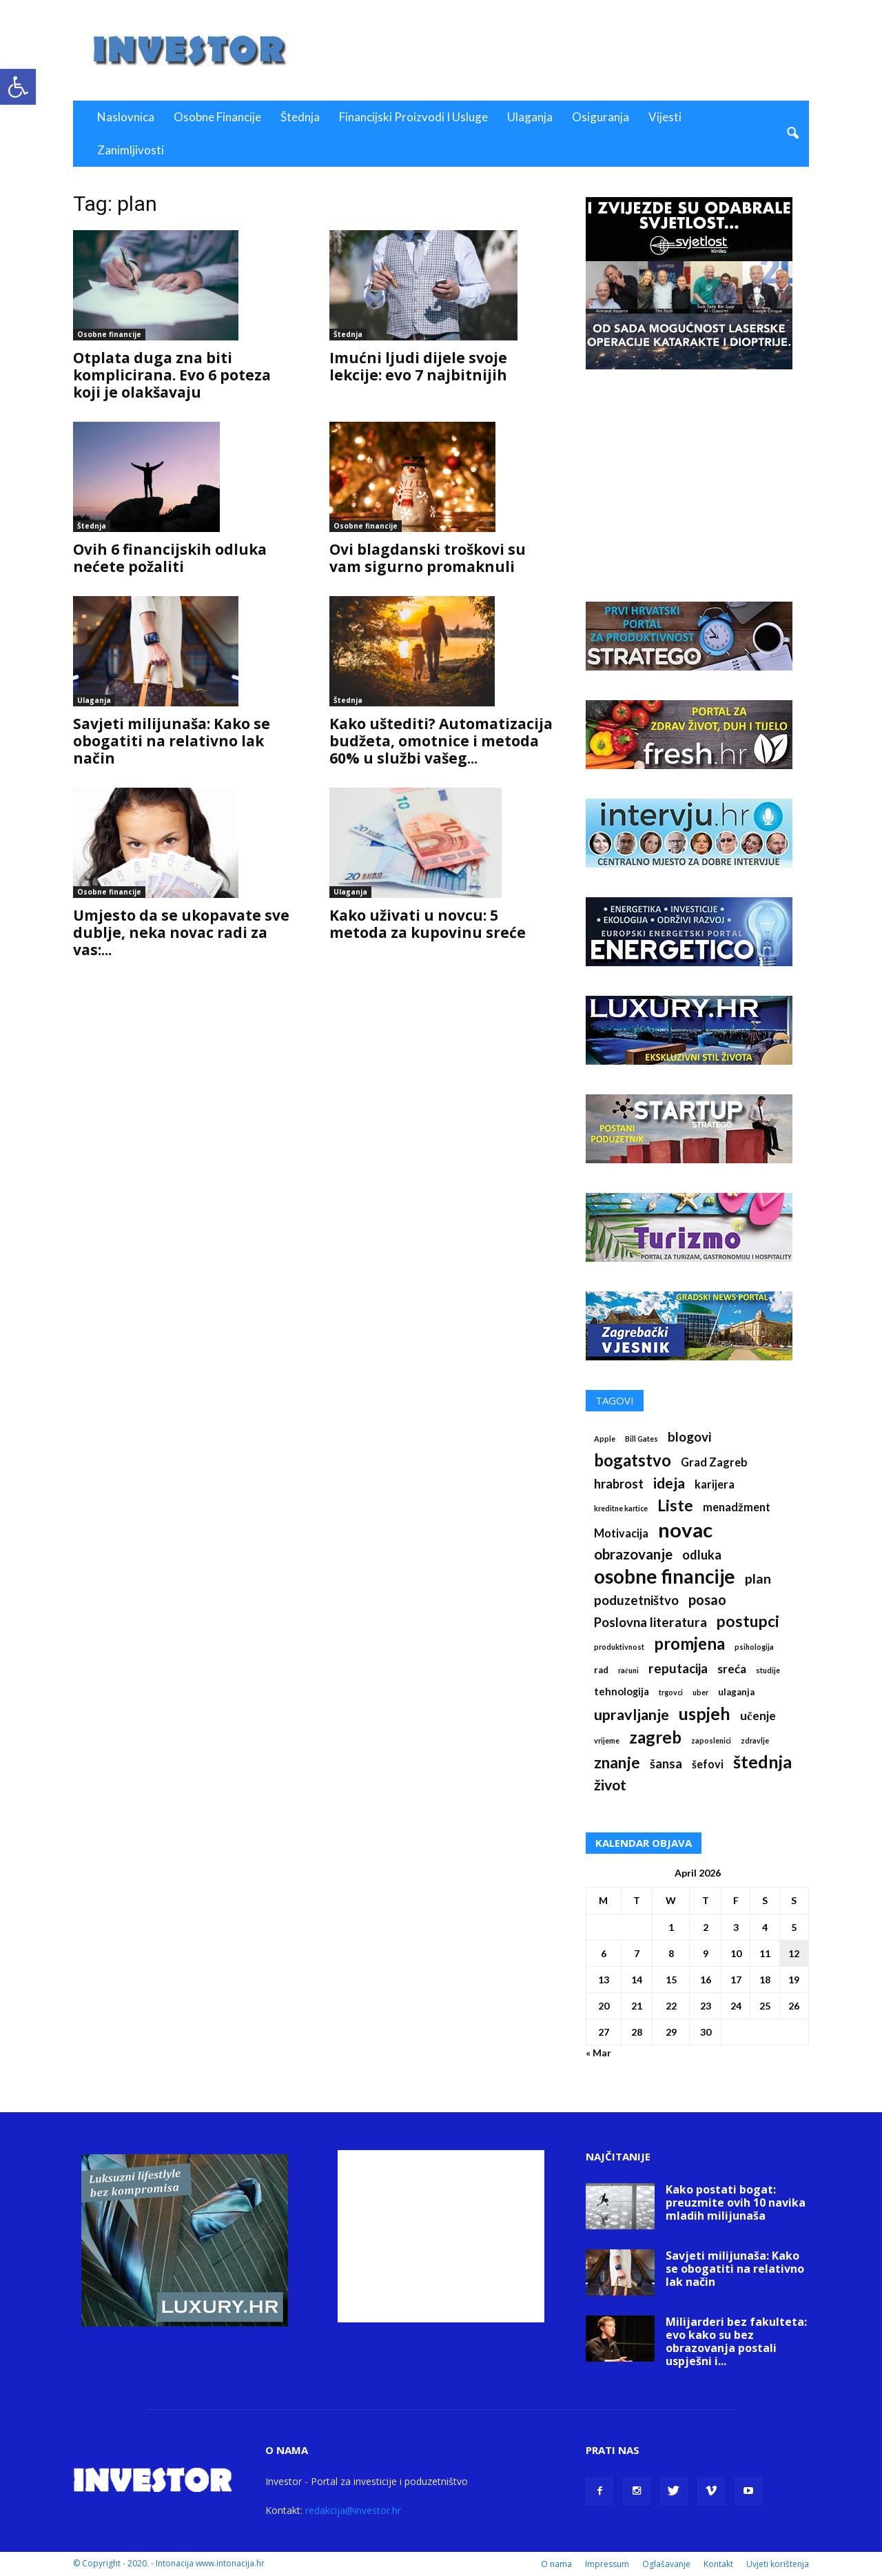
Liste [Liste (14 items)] (675, 1505)
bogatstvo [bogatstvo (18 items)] (632, 1460)
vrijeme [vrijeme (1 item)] (606, 1740)
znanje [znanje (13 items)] (617, 1762)
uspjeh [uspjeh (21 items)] (704, 1713)
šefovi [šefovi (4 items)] (708, 1763)
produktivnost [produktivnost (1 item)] (619, 1646)
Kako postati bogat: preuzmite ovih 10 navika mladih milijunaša (736, 2202)
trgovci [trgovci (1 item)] (671, 1692)
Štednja (300, 117)
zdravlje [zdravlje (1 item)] (755, 1740)
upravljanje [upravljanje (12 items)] (631, 1715)
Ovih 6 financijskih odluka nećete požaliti (170, 558)
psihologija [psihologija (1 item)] (754, 1646)
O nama (556, 2564)
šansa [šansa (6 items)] (666, 1764)
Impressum (607, 2564)
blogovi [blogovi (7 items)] (689, 1436)
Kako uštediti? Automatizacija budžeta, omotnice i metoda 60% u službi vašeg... (441, 741)
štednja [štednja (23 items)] (762, 1762)
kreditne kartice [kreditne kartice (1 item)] (621, 1508)
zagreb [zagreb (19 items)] (655, 1737)
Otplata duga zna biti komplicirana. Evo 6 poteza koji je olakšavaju (172, 375)
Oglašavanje (666, 2564)
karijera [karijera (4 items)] (715, 1484)
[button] (18, 87)
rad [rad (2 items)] (601, 1669)
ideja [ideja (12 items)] (669, 1483)
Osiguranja (600, 117)
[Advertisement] (558, 50)
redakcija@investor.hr (353, 2510)
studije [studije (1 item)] (768, 1670)
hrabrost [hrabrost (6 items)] (619, 1484)
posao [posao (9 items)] (707, 1600)
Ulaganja (530, 117)
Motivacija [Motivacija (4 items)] (621, 1533)
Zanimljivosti (130, 150)
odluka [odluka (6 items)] (701, 1555)
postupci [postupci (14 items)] (748, 1621)
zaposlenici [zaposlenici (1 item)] (711, 1740)
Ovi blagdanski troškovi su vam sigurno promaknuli (427, 558)
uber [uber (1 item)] (700, 1692)
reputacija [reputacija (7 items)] (678, 1668)
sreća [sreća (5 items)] (731, 1669)
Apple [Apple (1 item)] (604, 1438)
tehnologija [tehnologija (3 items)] (621, 1691)
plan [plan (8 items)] (758, 1578)
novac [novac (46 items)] (685, 1529)
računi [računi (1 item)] (628, 1670)
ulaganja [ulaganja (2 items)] (736, 1691)
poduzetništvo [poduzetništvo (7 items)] (636, 1600)
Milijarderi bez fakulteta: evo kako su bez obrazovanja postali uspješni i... (736, 2341)
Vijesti (664, 117)
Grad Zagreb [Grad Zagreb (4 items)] (714, 1462)
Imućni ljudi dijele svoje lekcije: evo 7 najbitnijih (418, 366)
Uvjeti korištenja (777, 2564)
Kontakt (718, 2564)
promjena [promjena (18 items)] (689, 1643)
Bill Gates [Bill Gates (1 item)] (641, 1438)
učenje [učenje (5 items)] (758, 1715)
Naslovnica (125, 117)
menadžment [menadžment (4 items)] (736, 1506)
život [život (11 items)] (610, 1785)
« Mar (598, 2052)
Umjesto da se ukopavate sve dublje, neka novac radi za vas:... (181, 932)
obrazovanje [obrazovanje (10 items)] (633, 1554)
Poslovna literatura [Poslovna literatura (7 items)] (650, 1622)
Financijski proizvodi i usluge (413, 117)
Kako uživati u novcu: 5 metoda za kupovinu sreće (427, 924)
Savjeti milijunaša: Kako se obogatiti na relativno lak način (171, 741)
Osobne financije (217, 117)
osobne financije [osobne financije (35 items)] (664, 1576)
